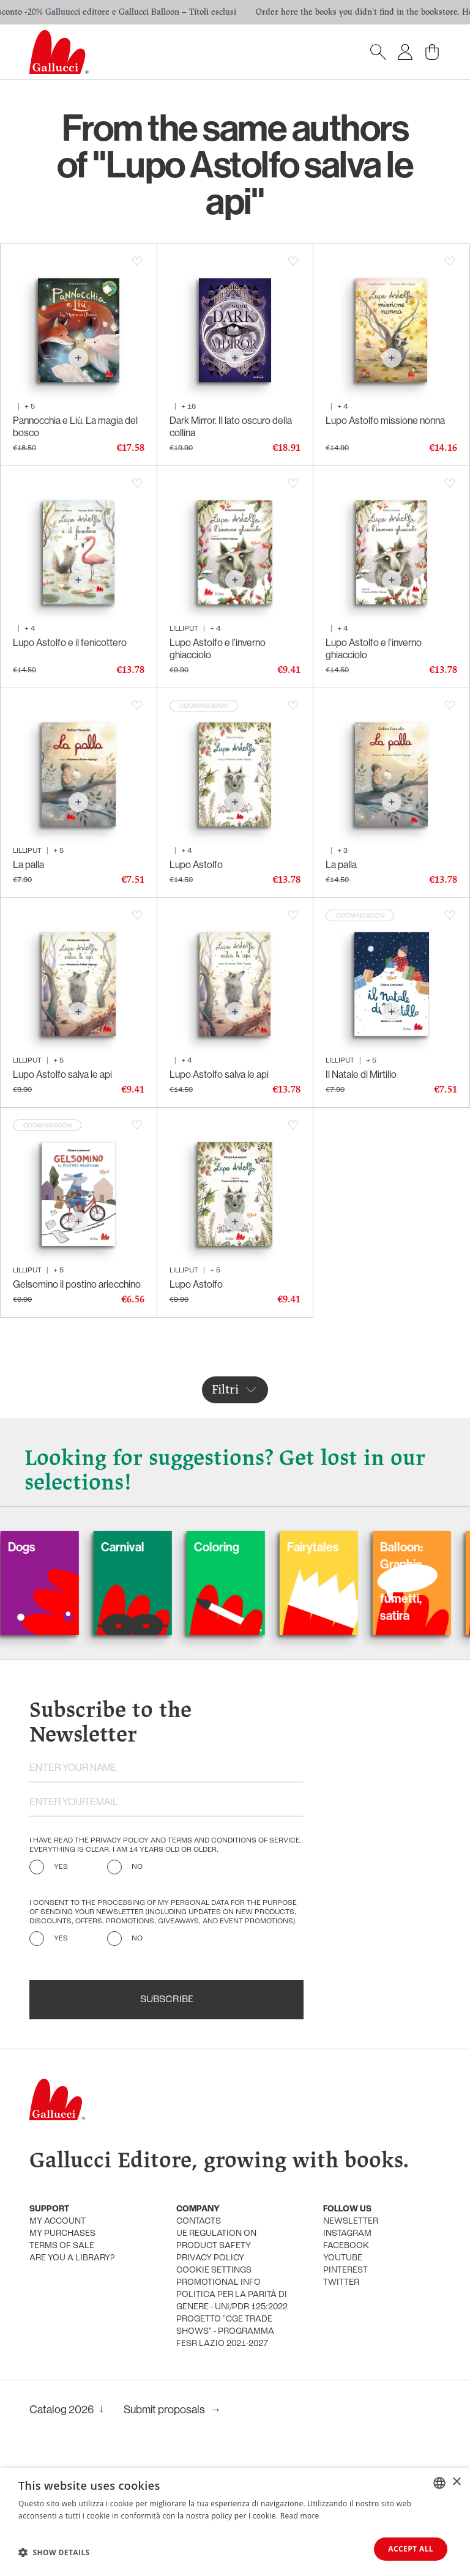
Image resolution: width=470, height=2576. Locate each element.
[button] (54, 2552)
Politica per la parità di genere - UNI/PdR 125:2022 (232, 2301)
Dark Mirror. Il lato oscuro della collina (231, 426)
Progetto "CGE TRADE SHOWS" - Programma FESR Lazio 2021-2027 (225, 2331)
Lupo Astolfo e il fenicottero (70, 642)
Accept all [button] (410, 2549)
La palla (28, 864)
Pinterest (345, 2270)
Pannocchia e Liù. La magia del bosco (75, 426)
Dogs (50, 1546)
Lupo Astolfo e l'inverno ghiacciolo (218, 648)
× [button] (456, 2482)
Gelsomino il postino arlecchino (77, 1284)
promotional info (218, 2282)
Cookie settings (214, 2270)
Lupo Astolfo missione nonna (385, 420)
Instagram (347, 2233)
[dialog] (235, 2522)
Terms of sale (61, 2246)
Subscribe (166, 2000)
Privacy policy (210, 2258)
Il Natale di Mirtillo (361, 1074)
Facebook (346, 2246)
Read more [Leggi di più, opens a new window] (299, 2516)
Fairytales (341, 1546)
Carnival (151, 1546)
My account (57, 2221)
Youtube (342, 2258)
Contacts (198, 2221)
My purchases (62, 2233)
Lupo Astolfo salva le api (62, 1074)
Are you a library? (71, 2258)
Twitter (341, 2282)
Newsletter (350, 2221)
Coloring (244, 1546)
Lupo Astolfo (196, 864)
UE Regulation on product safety (216, 2240)
